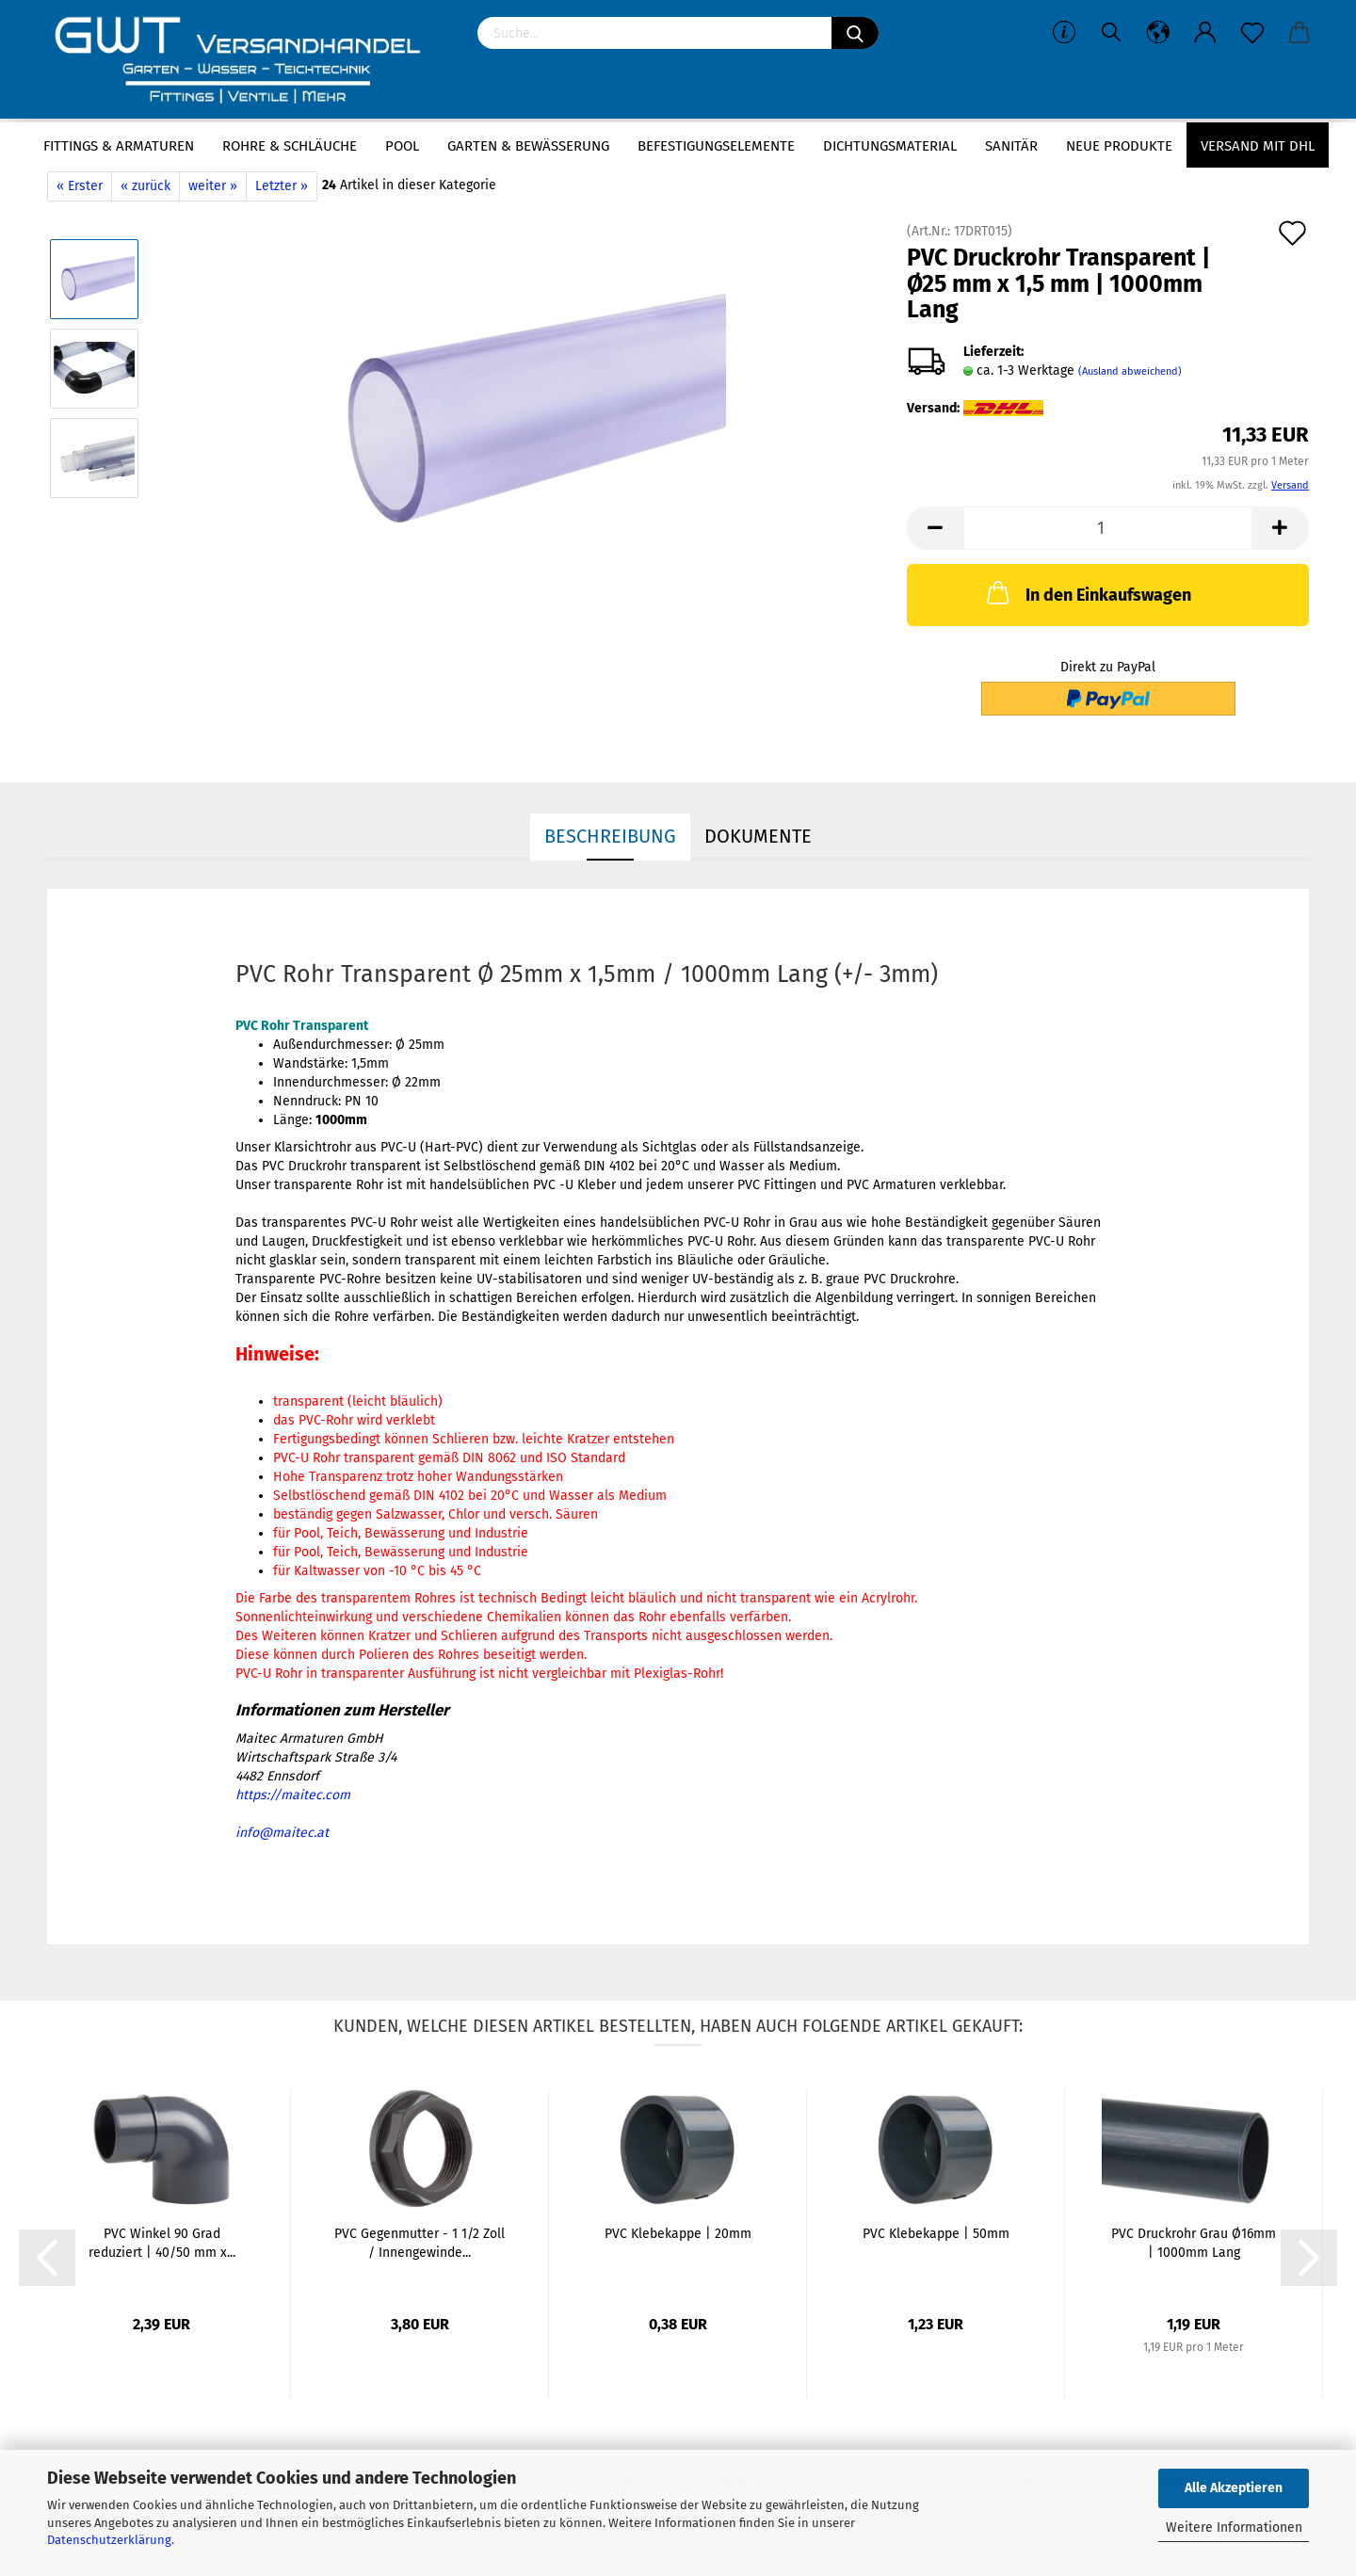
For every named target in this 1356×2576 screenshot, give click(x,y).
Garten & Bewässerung (528, 145)
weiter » (212, 186)
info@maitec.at (282, 1833)
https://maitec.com (292, 1795)
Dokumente (758, 836)
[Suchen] (855, 33)
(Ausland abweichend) (1130, 371)
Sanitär (1011, 145)
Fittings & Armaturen (118, 145)
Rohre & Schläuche (289, 145)
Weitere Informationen (1234, 2528)
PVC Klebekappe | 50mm (936, 2234)
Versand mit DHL (1258, 145)
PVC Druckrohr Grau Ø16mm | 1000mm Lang (1193, 2243)
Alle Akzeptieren (1234, 2488)
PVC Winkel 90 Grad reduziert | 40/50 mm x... (162, 2243)
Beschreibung (610, 836)
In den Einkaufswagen (1087, 592)
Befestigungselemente (716, 145)
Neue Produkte (1119, 145)
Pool (402, 145)
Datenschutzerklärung (109, 2540)
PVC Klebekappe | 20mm (678, 2234)
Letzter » (281, 186)
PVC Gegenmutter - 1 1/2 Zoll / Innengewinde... (419, 2243)
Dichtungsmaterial (890, 145)
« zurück (145, 186)
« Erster (79, 186)
